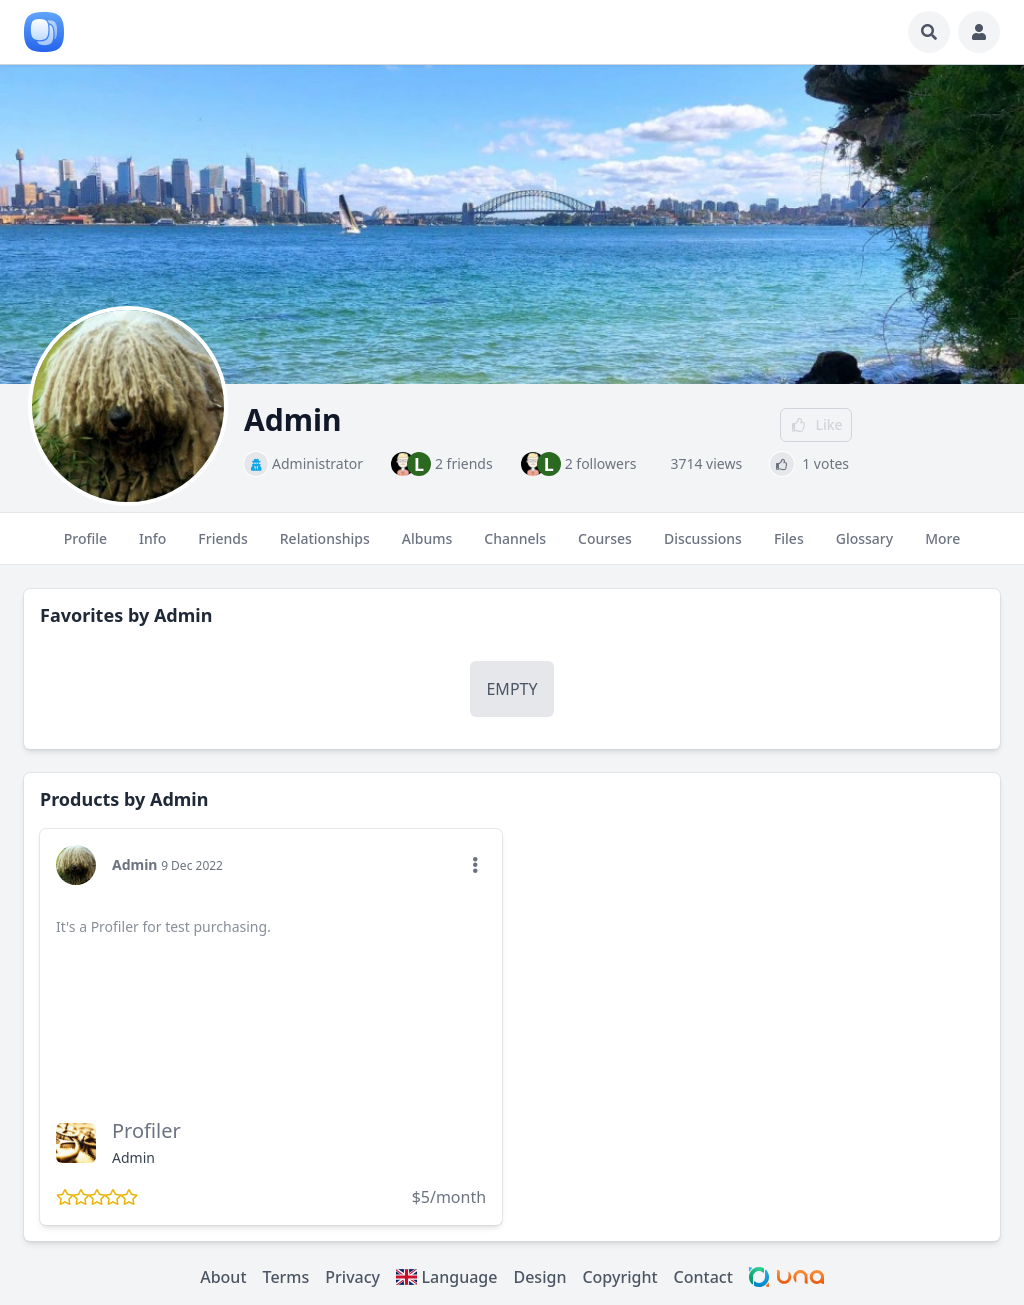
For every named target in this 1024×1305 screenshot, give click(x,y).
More (942, 547)
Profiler (146, 1130)
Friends (222, 547)
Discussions (703, 547)
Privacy (352, 1277)
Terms (286, 1277)
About (223, 1277)
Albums (427, 547)
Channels (515, 547)
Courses (605, 547)
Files (789, 547)
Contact (703, 1277)
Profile (85, 547)
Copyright (619, 1277)
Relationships (325, 547)
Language (446, 1277)
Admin (183, 615)
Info (152, 547)
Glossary (864, 547)
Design (539, 1277)
